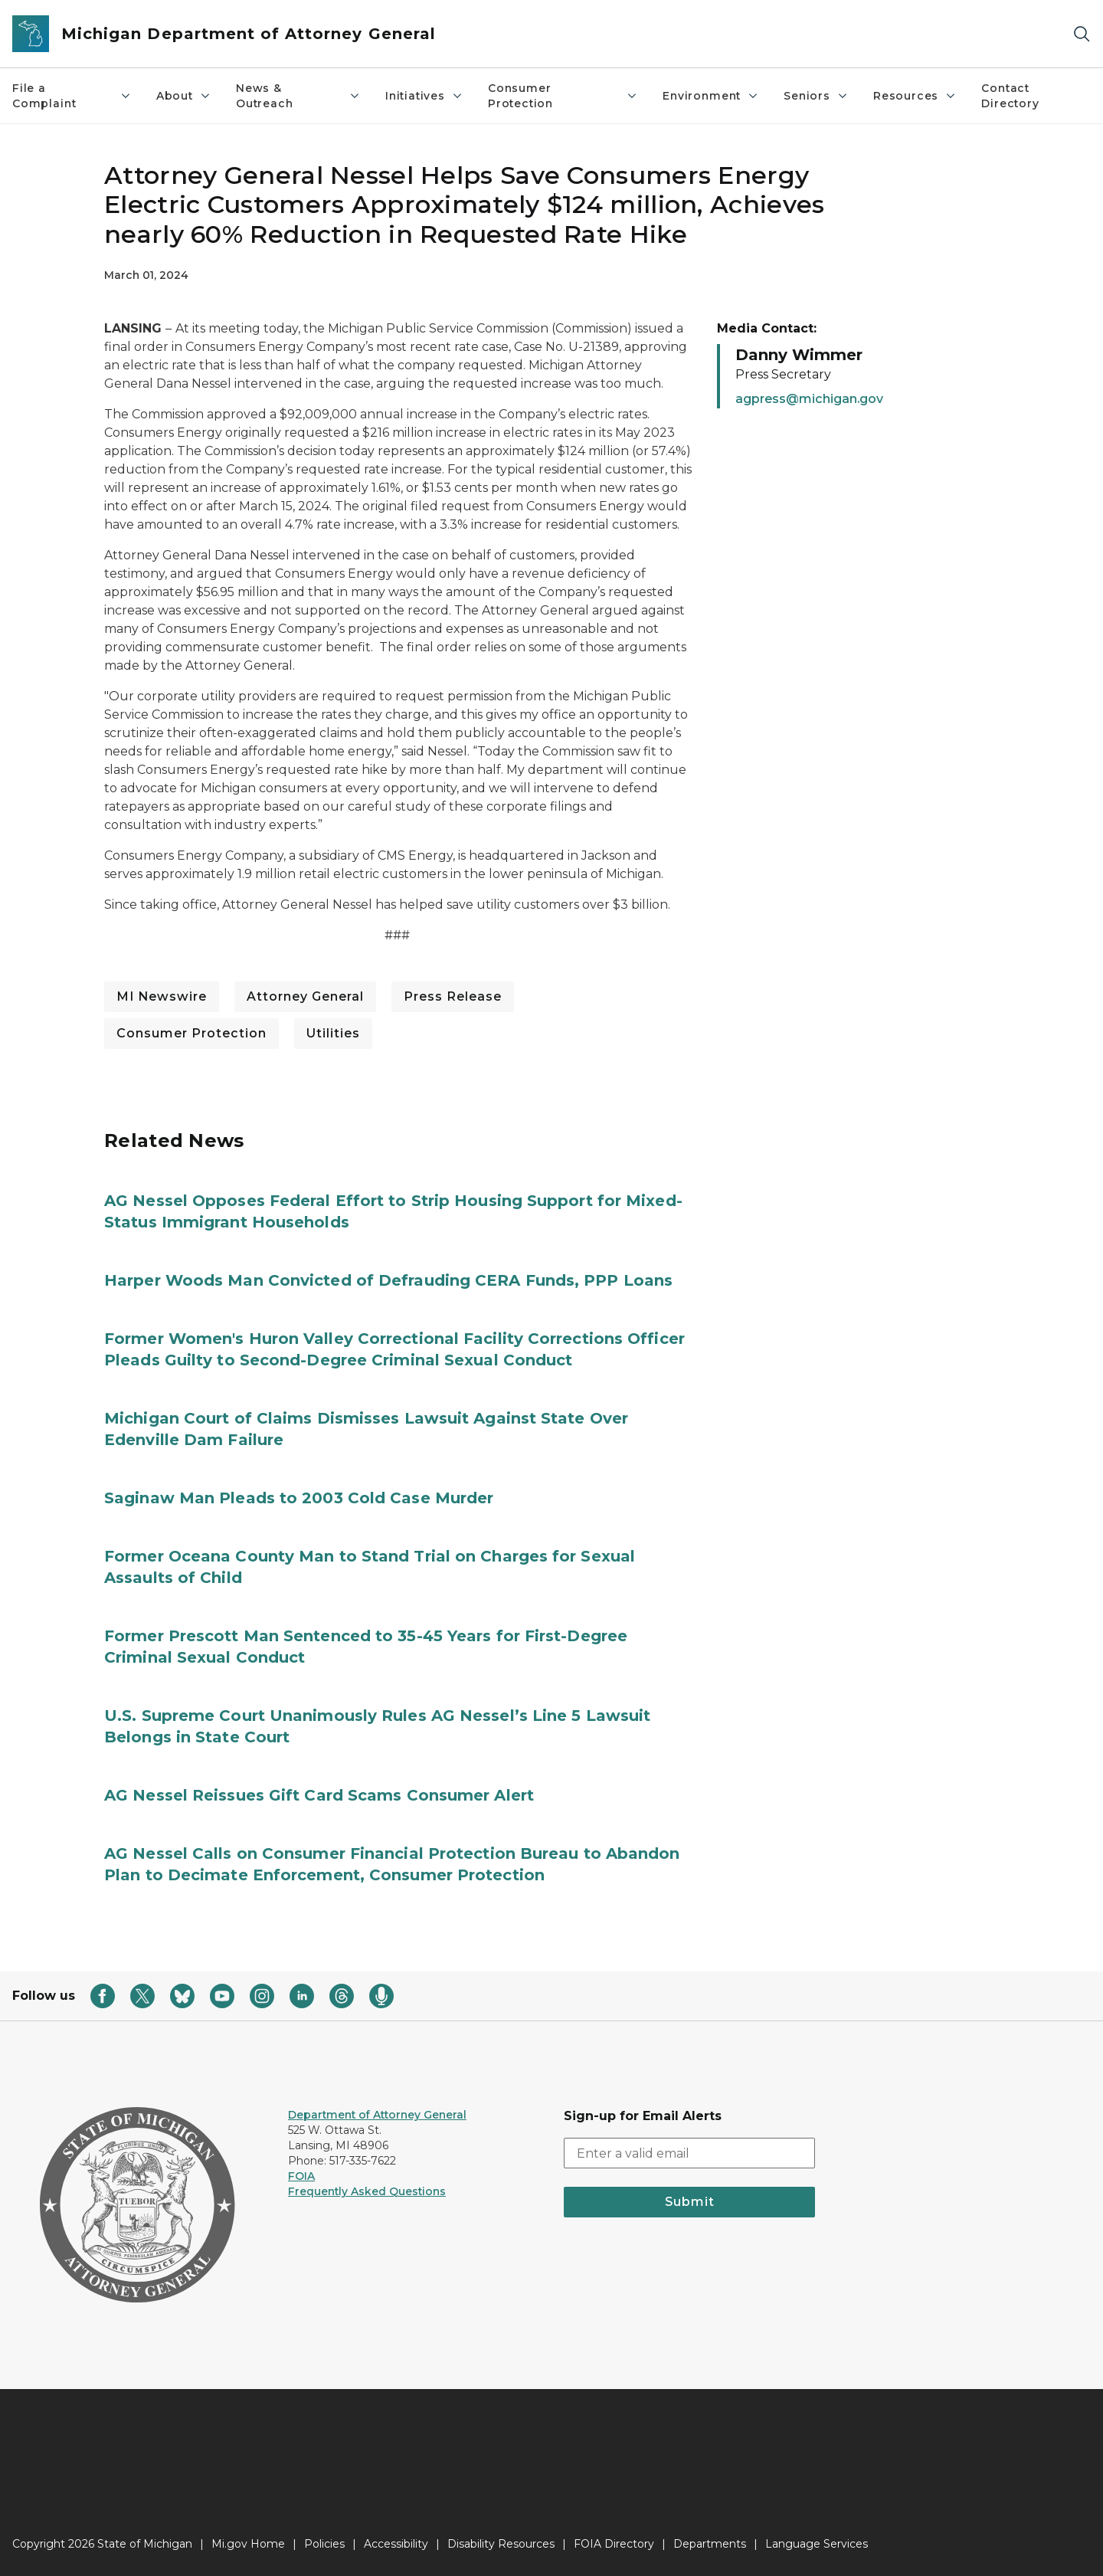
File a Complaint (72, 95)
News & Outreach (298, 95)
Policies (324, 2544)
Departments (709, 2544)
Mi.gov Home (248, 2544)
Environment (711, 96)
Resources (915, 96)
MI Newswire (161, 996)
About (183, 96)
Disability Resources (501, 2544)
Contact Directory (1010, 95)
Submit (690, 2201)
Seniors (816, 96)
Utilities (333, 1033)
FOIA (301, 2176)
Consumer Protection (563, 95)
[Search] (1081, 34)
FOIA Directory (614, 2544)
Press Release (453, 996)
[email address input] (689, 2153)
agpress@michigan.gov (809, 399)
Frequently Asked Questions (367, 2191)
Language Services (816, 2544)
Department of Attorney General (377, 2115)
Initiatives (424, 96)
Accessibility (396, 2544)
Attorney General (305, 996)
